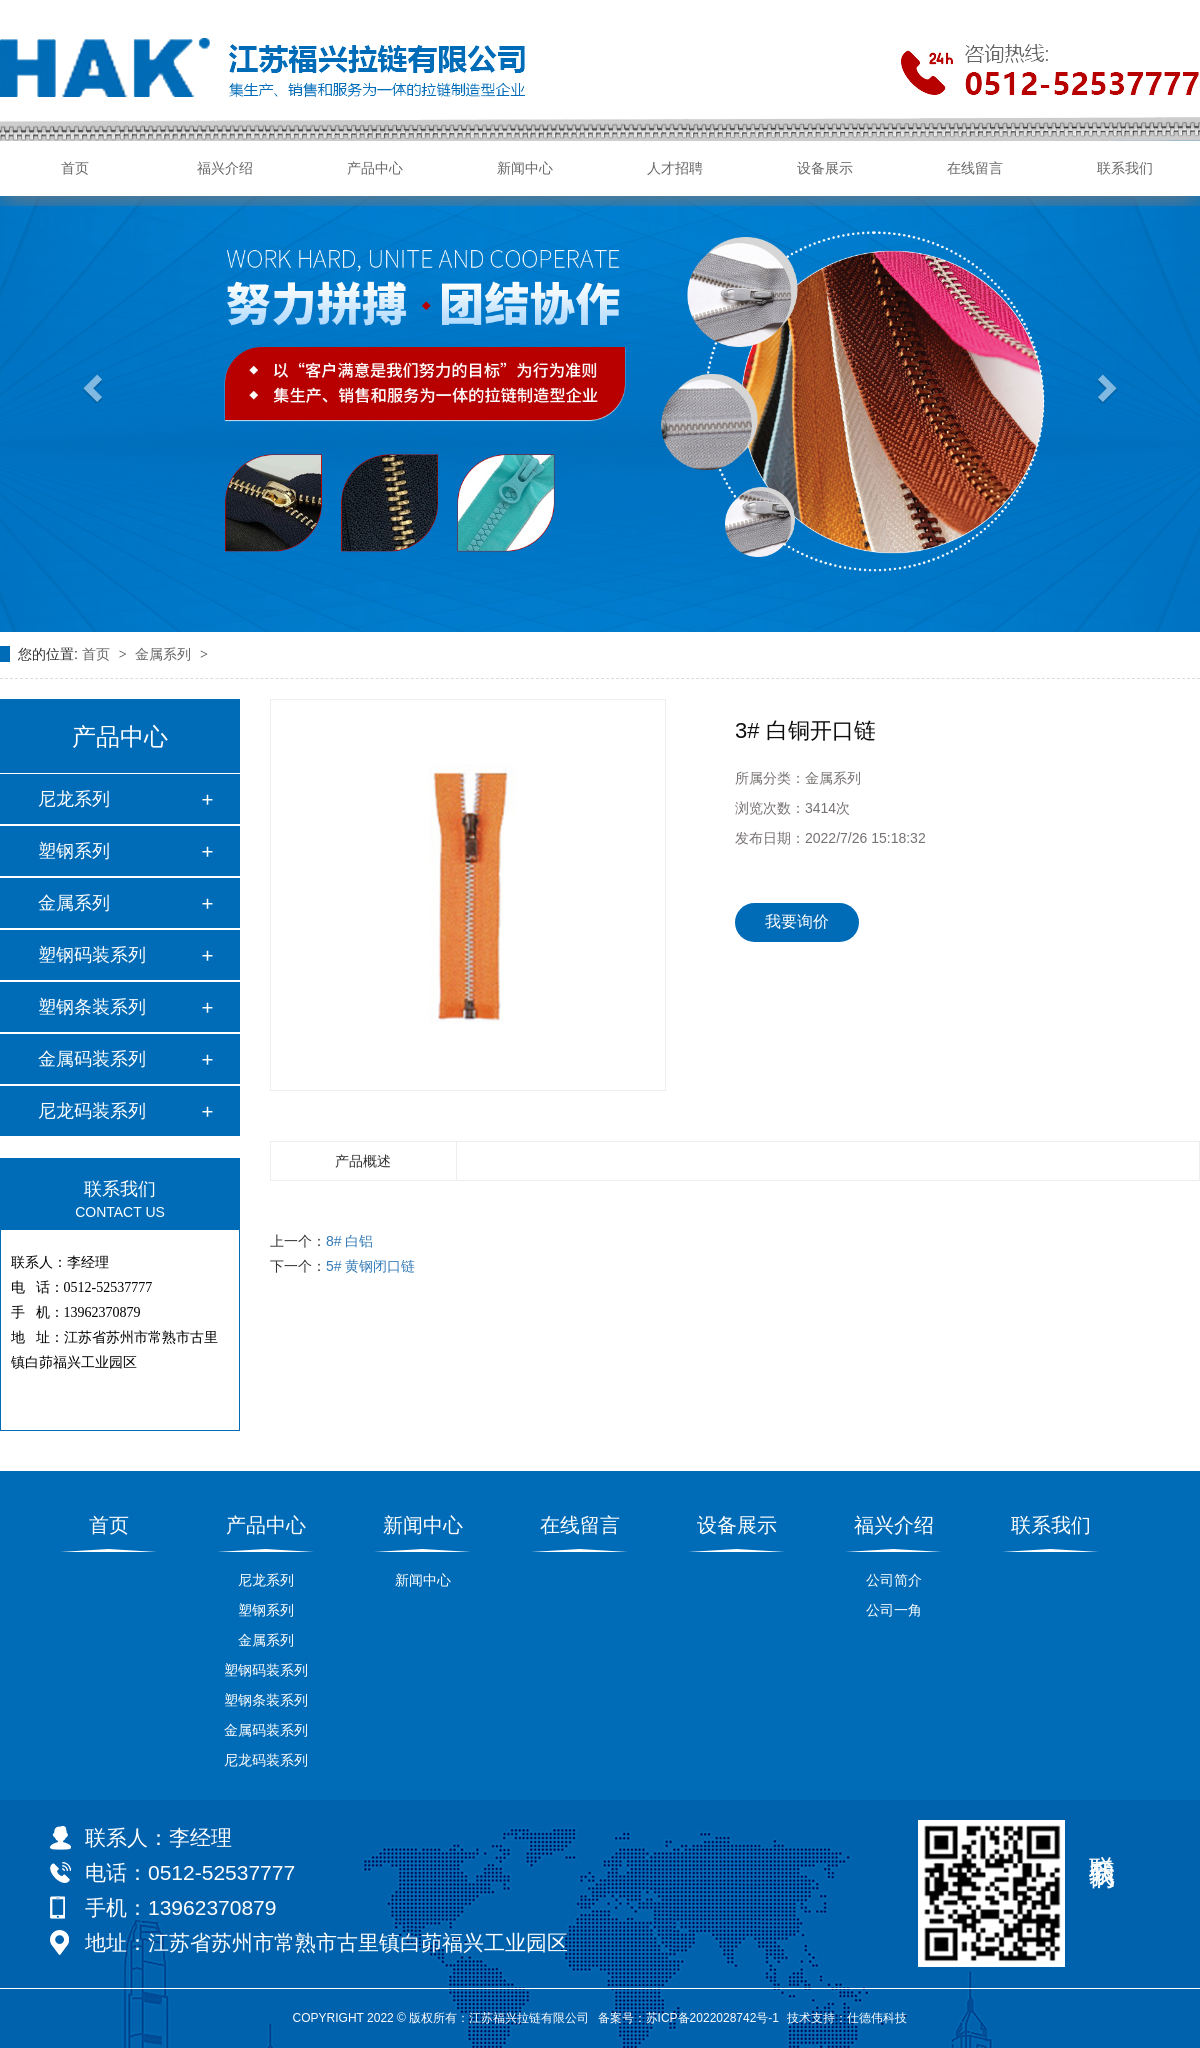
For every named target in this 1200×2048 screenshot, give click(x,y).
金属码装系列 (92, 1059)
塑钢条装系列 (92, 1007)
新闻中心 (525, 168)
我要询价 (797, 921)
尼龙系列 (74, 799)
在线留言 (975, 168)
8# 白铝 (349, 1241)
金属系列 (165, 654)
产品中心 (375, 168)
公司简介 (894, 1580)
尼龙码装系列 (92, 1111)
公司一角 (894, 1610)
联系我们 (1125, 168)
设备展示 (825, 168)
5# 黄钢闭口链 (370, 1266)
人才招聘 (675, 168)
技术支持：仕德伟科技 (847, 2018)
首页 (75, 168)
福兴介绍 (225, 168)
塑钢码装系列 (92, 955)
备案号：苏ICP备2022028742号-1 (688, 2018)
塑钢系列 (74, 851)
